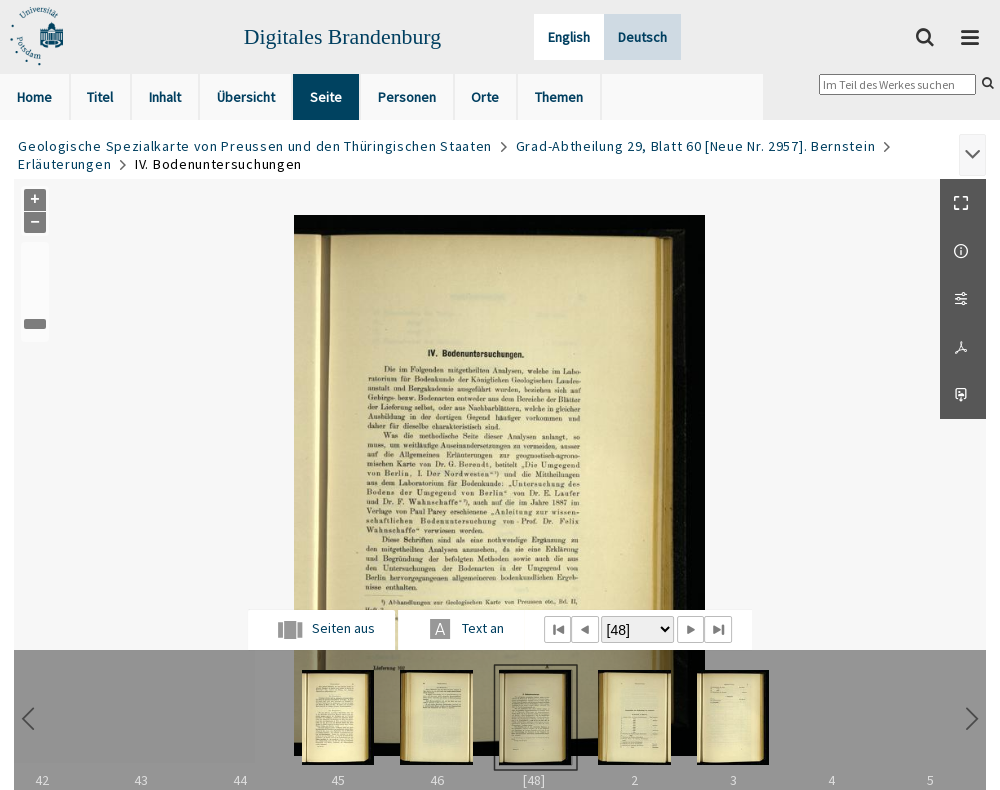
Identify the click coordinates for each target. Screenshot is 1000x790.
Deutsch (642, 37)
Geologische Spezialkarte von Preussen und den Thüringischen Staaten (255, 146)
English (569, 37)
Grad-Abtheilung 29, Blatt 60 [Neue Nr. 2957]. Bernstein (696, 146)
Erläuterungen (64, 164)
